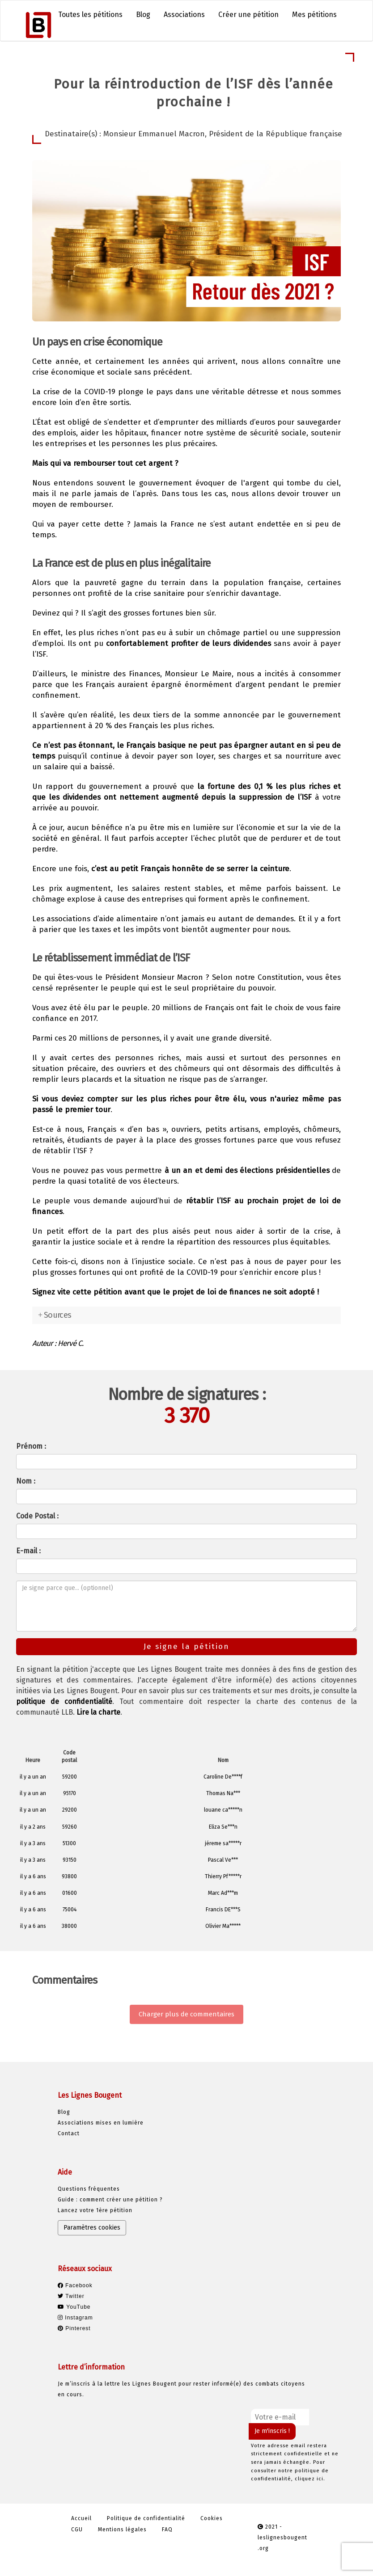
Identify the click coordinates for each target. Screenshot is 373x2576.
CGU (77, 2529)
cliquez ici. (310, 2479)
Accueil (81, 2518)
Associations (184, 14)
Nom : (25, 1481)
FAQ (167, 2529)
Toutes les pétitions (90, 14)
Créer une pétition (248, 14)
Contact (69, 2133)
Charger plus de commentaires (186, 2014)
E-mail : (28, 1551)
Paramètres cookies (92, 2227)
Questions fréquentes (89, 2189)
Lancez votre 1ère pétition (95, 2210)
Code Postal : (37, 1516)
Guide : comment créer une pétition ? (110, 2200)
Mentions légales (122, 2529)
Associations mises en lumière (101, 2123)
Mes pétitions (314, 14)
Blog (143, 14)
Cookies (211, 2518)
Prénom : (31, 1446)
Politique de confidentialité (146, 2518)
